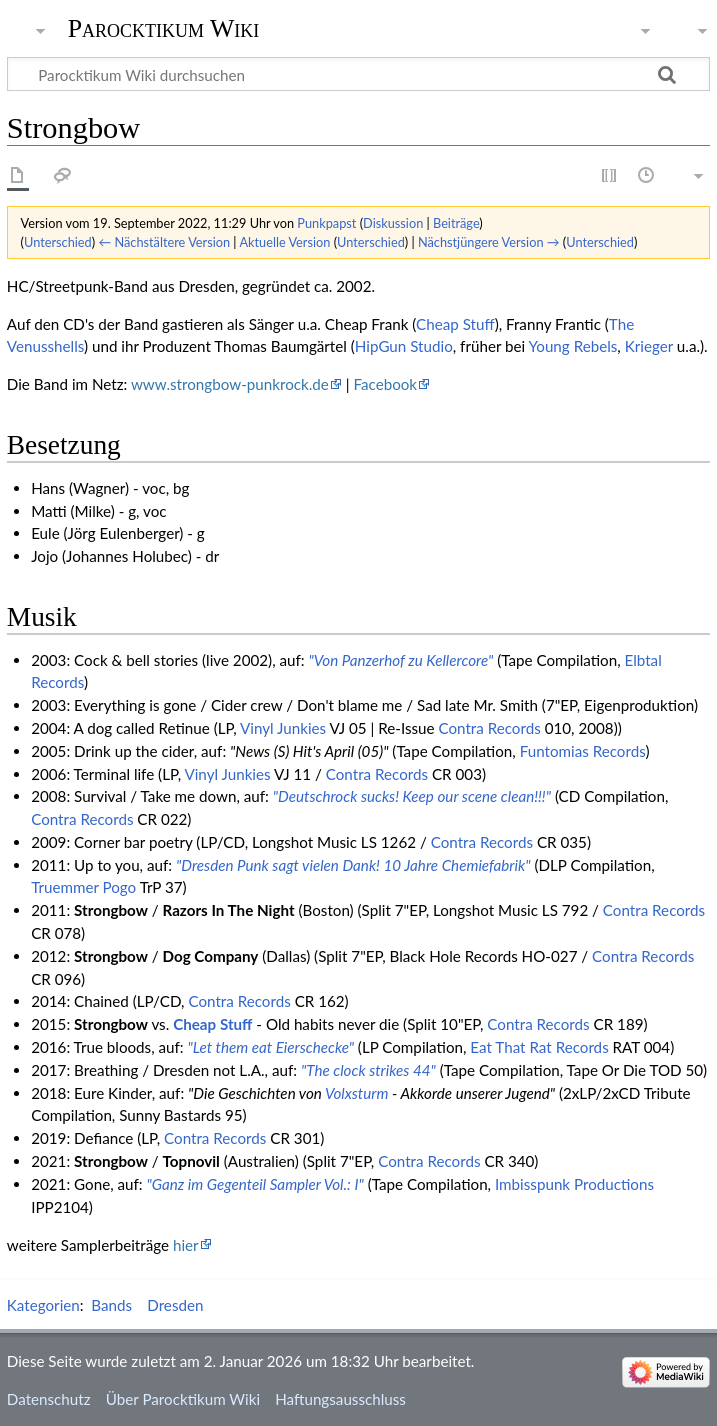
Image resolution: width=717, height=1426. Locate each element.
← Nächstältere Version (164, 242)
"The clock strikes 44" (368, 1070)
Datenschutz (49, 1399)
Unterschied (58, 242)
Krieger (649, 346)
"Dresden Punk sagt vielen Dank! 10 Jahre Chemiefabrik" (353, 865)
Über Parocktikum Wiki (183, 1399)
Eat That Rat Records (539, 1047)
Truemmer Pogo (83, 887)
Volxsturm (357, 1093)
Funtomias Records (583, 751)
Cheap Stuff (455, 324)
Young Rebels (572, 346)
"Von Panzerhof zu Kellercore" (401, 660)
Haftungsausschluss (340, 1399)
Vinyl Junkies (283, 728)
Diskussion (393, 223)
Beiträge (456, 223)
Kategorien (43, 1305)
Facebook (385, 384)
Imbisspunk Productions (574, 1184)
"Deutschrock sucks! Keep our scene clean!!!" (412, 796)
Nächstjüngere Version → (489, 242)
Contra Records (489, 728)
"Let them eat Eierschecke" (271, 1047)
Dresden (175, 1305)
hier (186, 1245)
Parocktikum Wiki (164, 27)
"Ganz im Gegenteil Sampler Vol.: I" (255, 1184)
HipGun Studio (404, 346)
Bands (111, 1305)
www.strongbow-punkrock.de (230, 384)
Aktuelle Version (284, 242)
